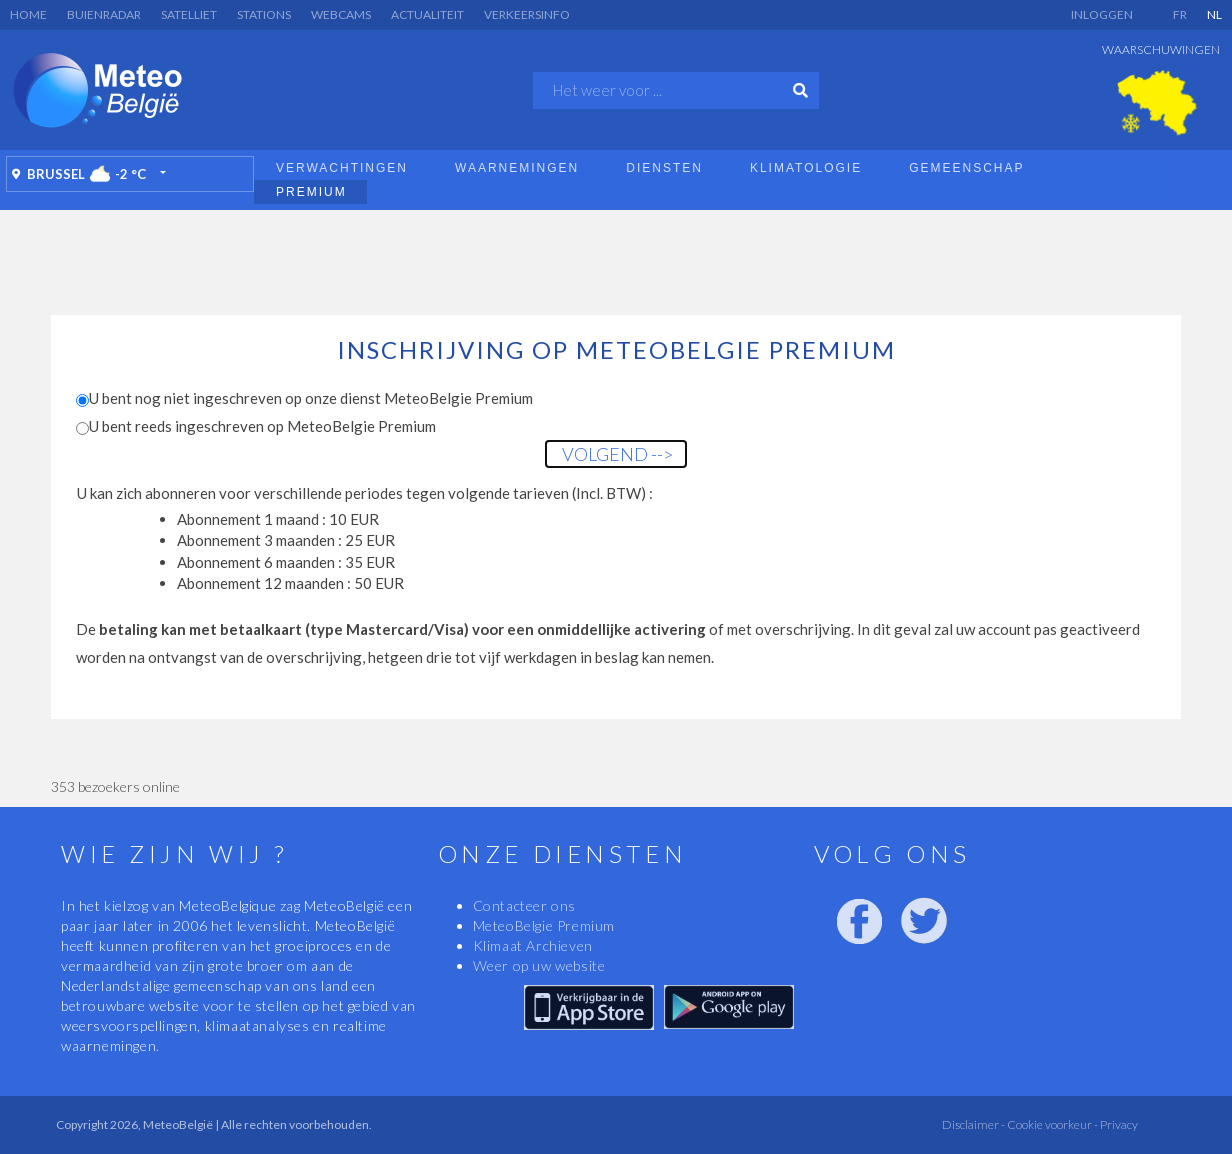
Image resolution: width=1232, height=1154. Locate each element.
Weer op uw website (539, 965)
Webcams (341, 14)
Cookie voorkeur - (1051, 1124)
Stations (264, 14)
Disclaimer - (973, 1124)
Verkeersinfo (527, 14)
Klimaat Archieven (533, 945)
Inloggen (1102, 14)
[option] (1157, 103)
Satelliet (189, 14)
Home (28, 14)
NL (1214, 14)
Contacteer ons (524, 905)
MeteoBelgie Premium (544, 925)
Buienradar (104, 14)
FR (1180, 14)
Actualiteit (427, 14)
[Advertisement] (616, 260)
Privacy (1118, 1124)
